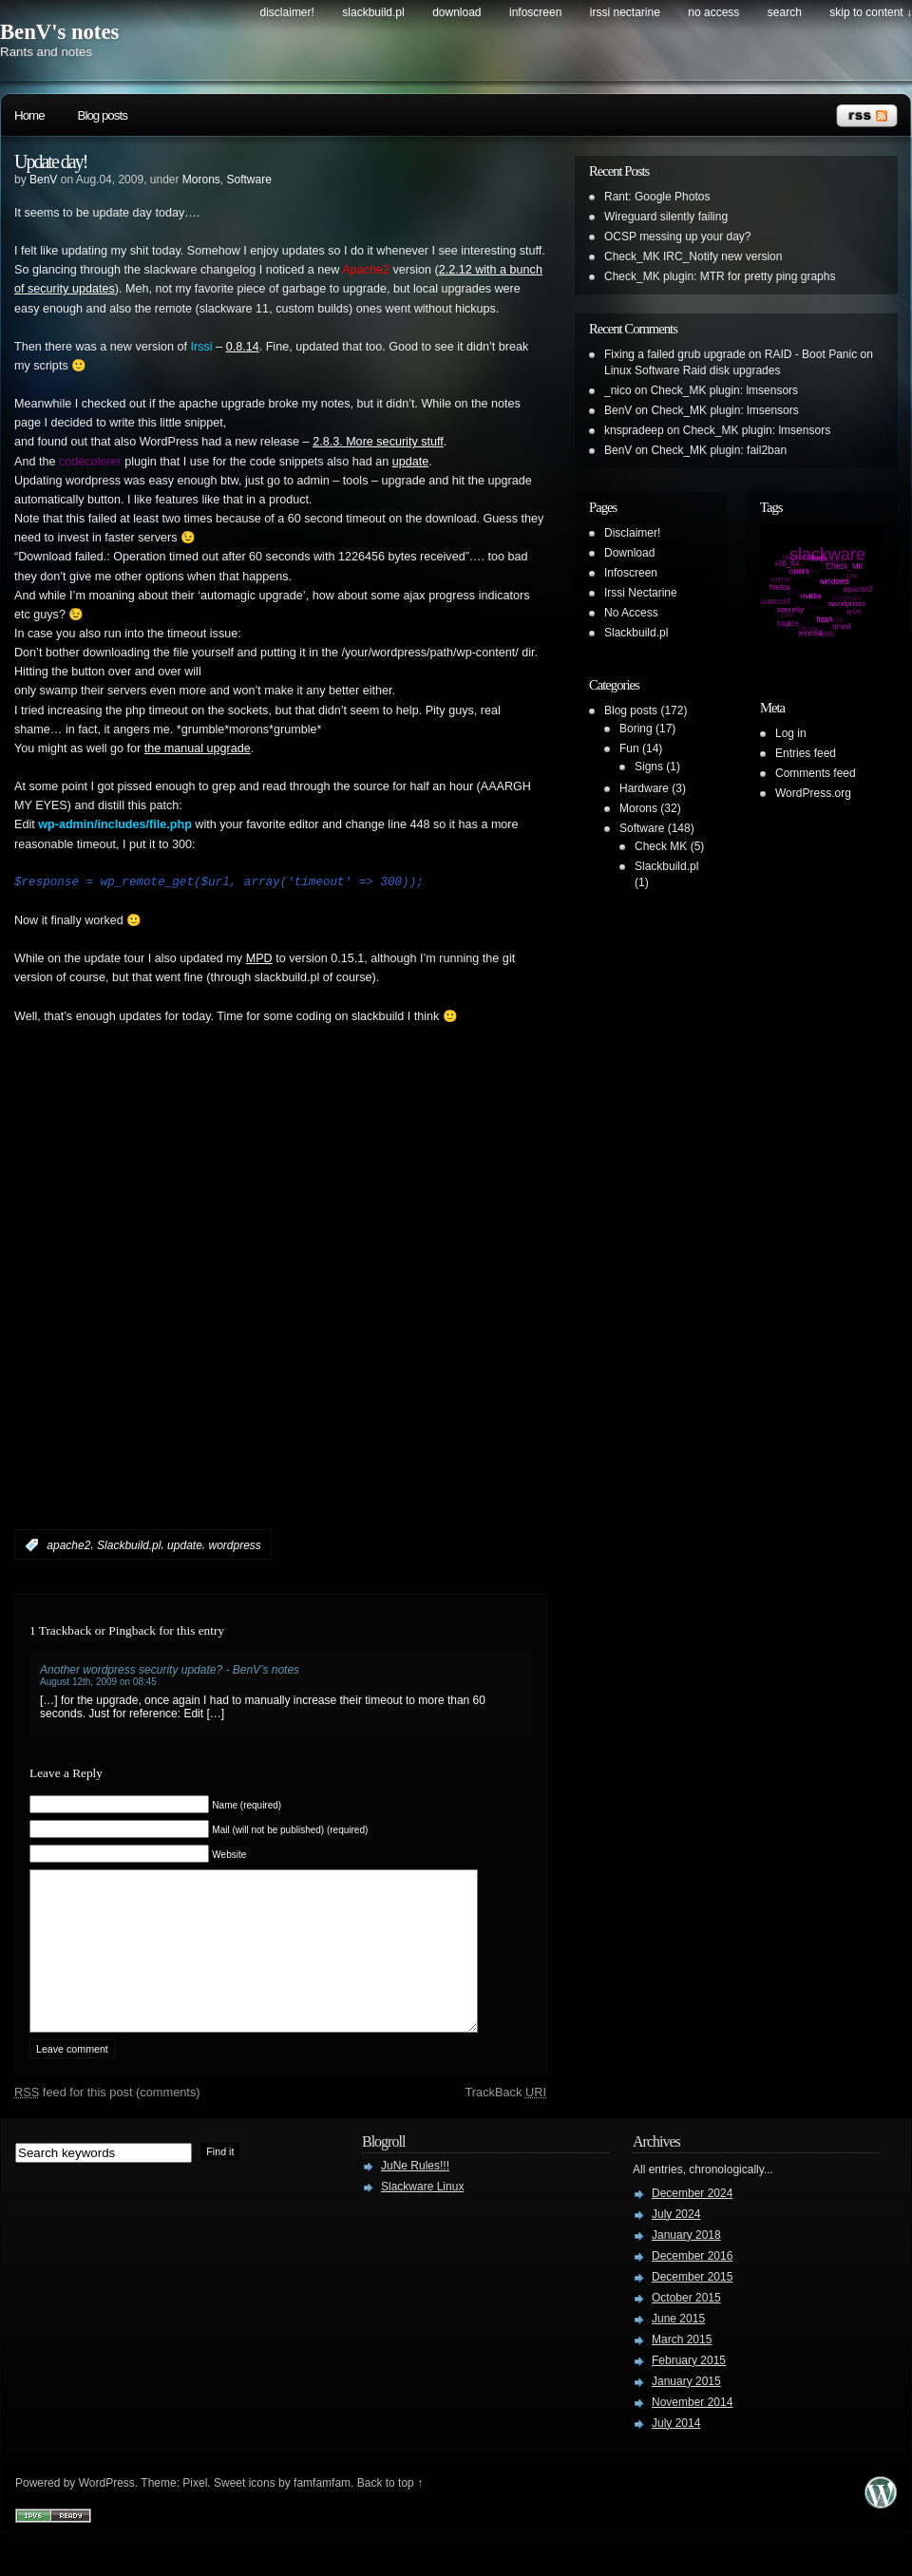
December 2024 (692, 2221)
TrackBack (505, 2120)
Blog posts (102, 115)
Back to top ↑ (390, 2511)
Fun (629, 748)
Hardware (644, 788)
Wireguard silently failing (666, 216)
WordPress (107, 2511)
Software (249, 179)
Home (29, 115)
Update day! (50, 161)
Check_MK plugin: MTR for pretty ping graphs (719, 276)
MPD (259, 958)
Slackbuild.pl (373, 12)
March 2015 (682, 2368)
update (410, 461)
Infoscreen (535, 12)
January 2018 (686, 2263)
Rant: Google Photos (657, 196)
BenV (43, 179)
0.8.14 (242, 346)
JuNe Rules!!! (415, 2194)
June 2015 (678, 2347)
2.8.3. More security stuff (378, 441)
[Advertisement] (222, 1305)
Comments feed (815, 773)
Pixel (194, 2511)
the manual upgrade (197, 748)
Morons (201, 179)
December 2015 (692, 2305)
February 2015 (689, 2389)
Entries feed (805, 753)
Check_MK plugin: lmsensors (724, 390)
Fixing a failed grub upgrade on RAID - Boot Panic (730, 354)
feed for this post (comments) (107, 2120)
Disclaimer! (287, 12)
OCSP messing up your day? (677, 236)
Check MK (661, 846)
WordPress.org (813, 793)
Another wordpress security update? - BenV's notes (169, 1669)
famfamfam (322, 2511)
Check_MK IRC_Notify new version (693, 256)
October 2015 (686, 2326)
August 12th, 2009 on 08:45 (98, 1681)
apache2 (68, 1545)
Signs (649, 766)
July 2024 (676, 2242)
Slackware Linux (422, 2215)
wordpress (234, 1545)
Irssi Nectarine (625, 12)
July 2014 (676, 2451)
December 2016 (692, 2284)
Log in (791, 733)
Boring (636, 728)
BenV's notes (59, 32)
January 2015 (686, 2409)
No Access (713, 12)
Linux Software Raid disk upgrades (692, 370)
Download (456, 12)
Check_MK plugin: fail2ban (719, 450)
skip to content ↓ (870, 12)
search (785, 12)
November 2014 (692, 2430)
